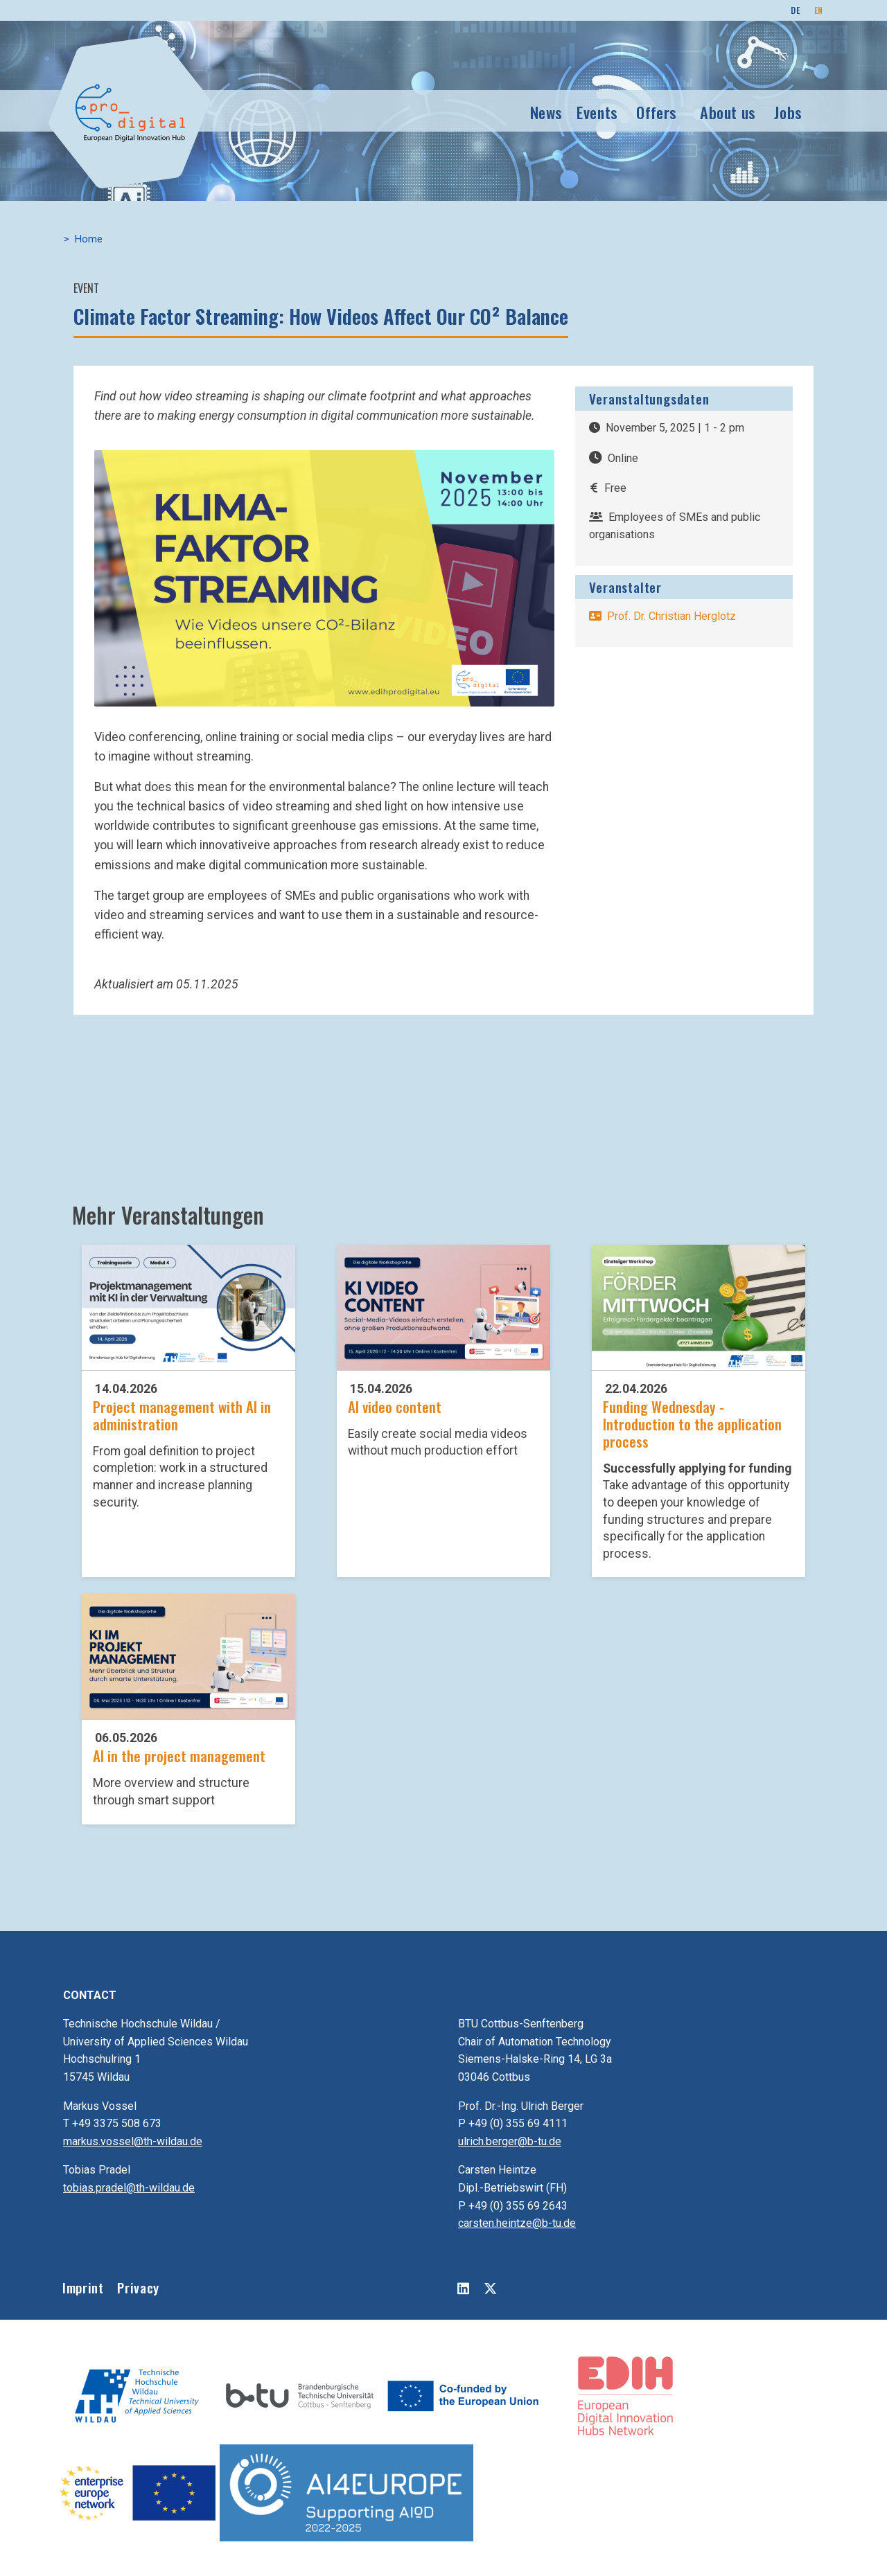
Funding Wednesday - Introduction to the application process (692, 1424)
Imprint (82, 2287)
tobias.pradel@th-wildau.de (129, 2187)
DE (795, 10)
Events (597, 109)
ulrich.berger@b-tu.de (509, 2141)
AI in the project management (179, 1755)
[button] (324, 578)
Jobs (788, 109)
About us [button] (728, 109)
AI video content (394, 1406)
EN (818, 10)
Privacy (138, 2287)
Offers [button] (656, 109)
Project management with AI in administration (182, 1415)
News (546, 109)
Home (89, 239)
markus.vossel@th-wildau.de (132, 2141)
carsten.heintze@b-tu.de (517, 2223)
